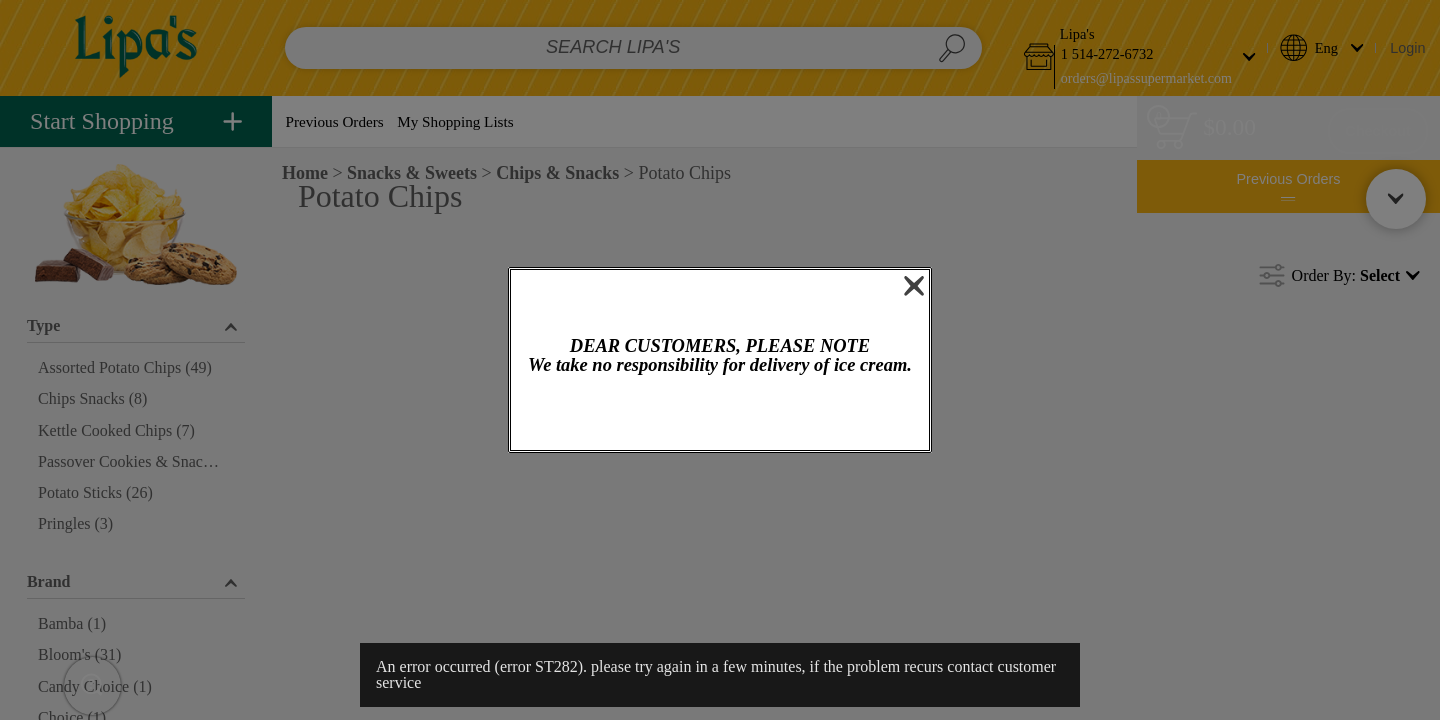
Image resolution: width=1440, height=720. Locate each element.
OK (720, 414)
